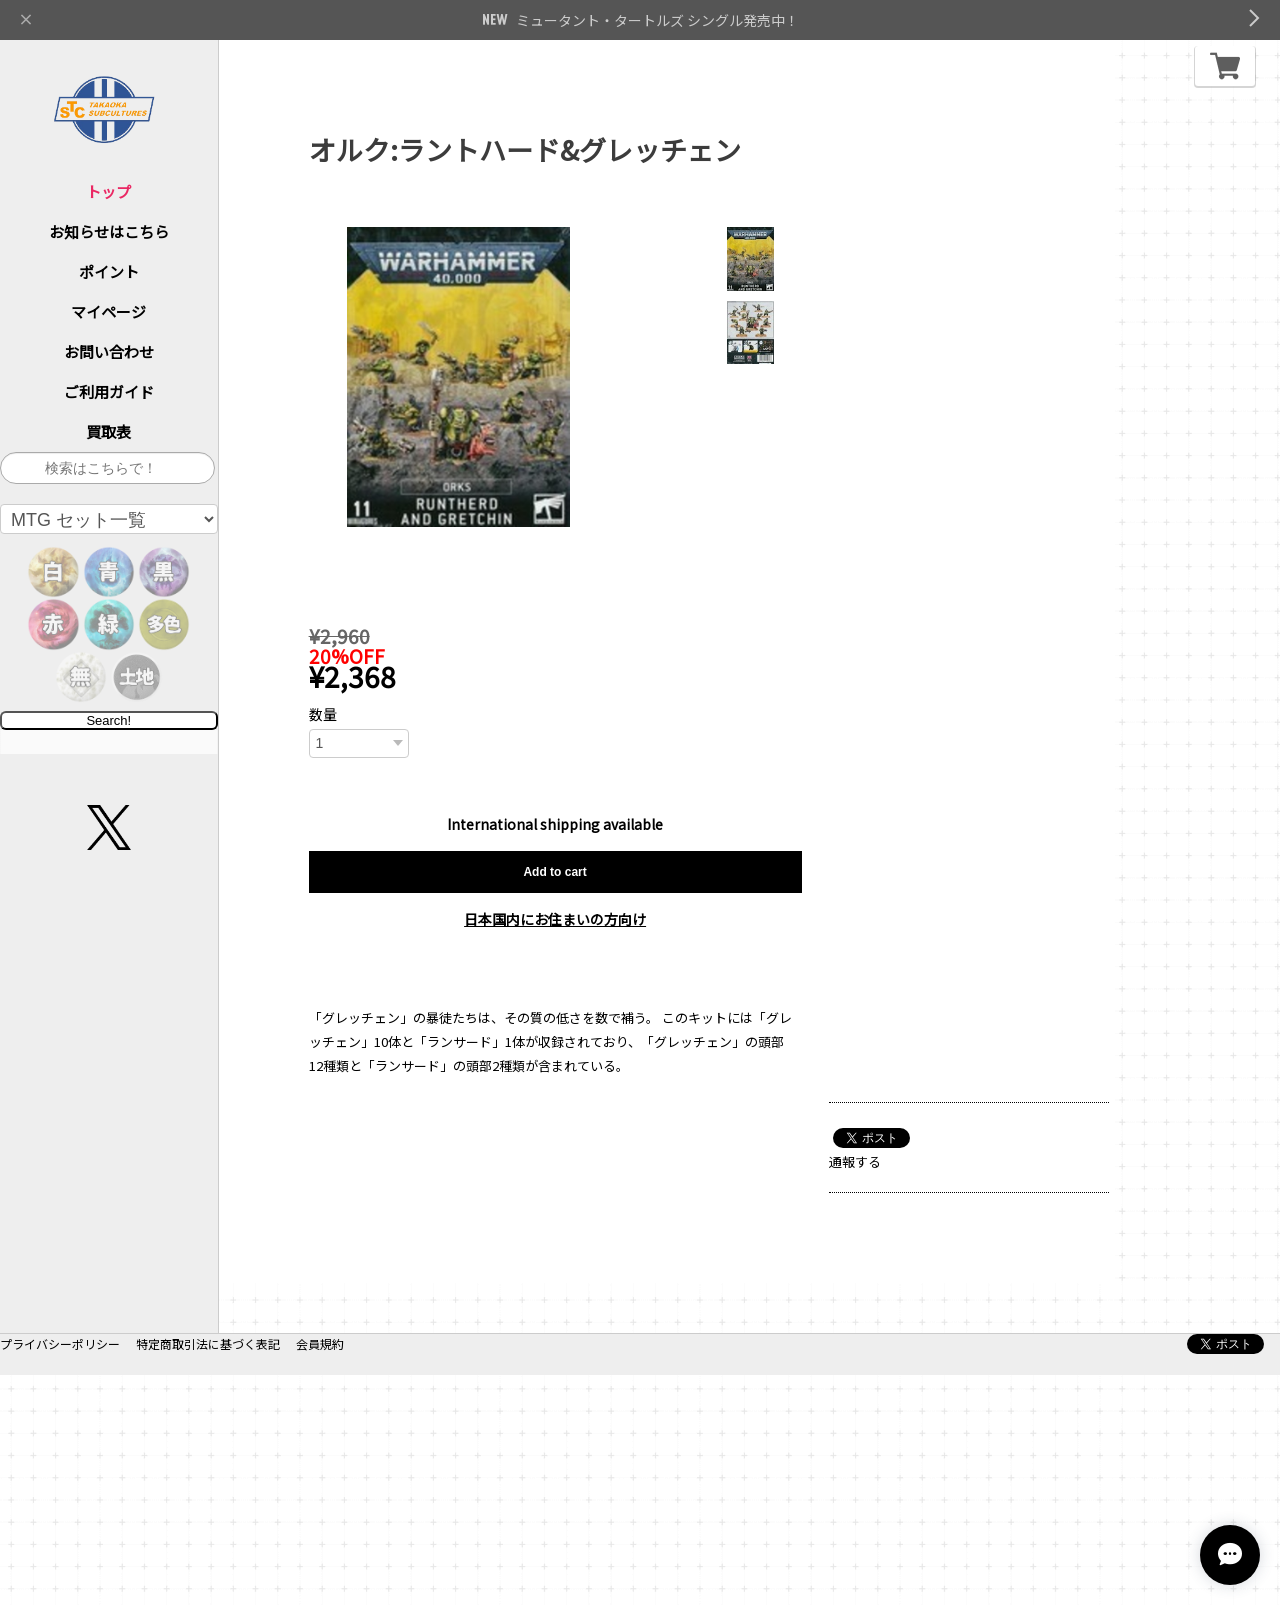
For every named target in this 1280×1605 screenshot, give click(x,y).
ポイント (109, 271)
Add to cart (554, 872)
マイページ (108, 311)
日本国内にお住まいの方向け (555, 919)
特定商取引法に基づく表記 (208, 1573)
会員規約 (320, 1573)
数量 (323, 714)
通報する (855, 1161)
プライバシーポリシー (60, 1573)
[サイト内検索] (107, 468)
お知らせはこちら (109, 231)
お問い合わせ (109, 351)
